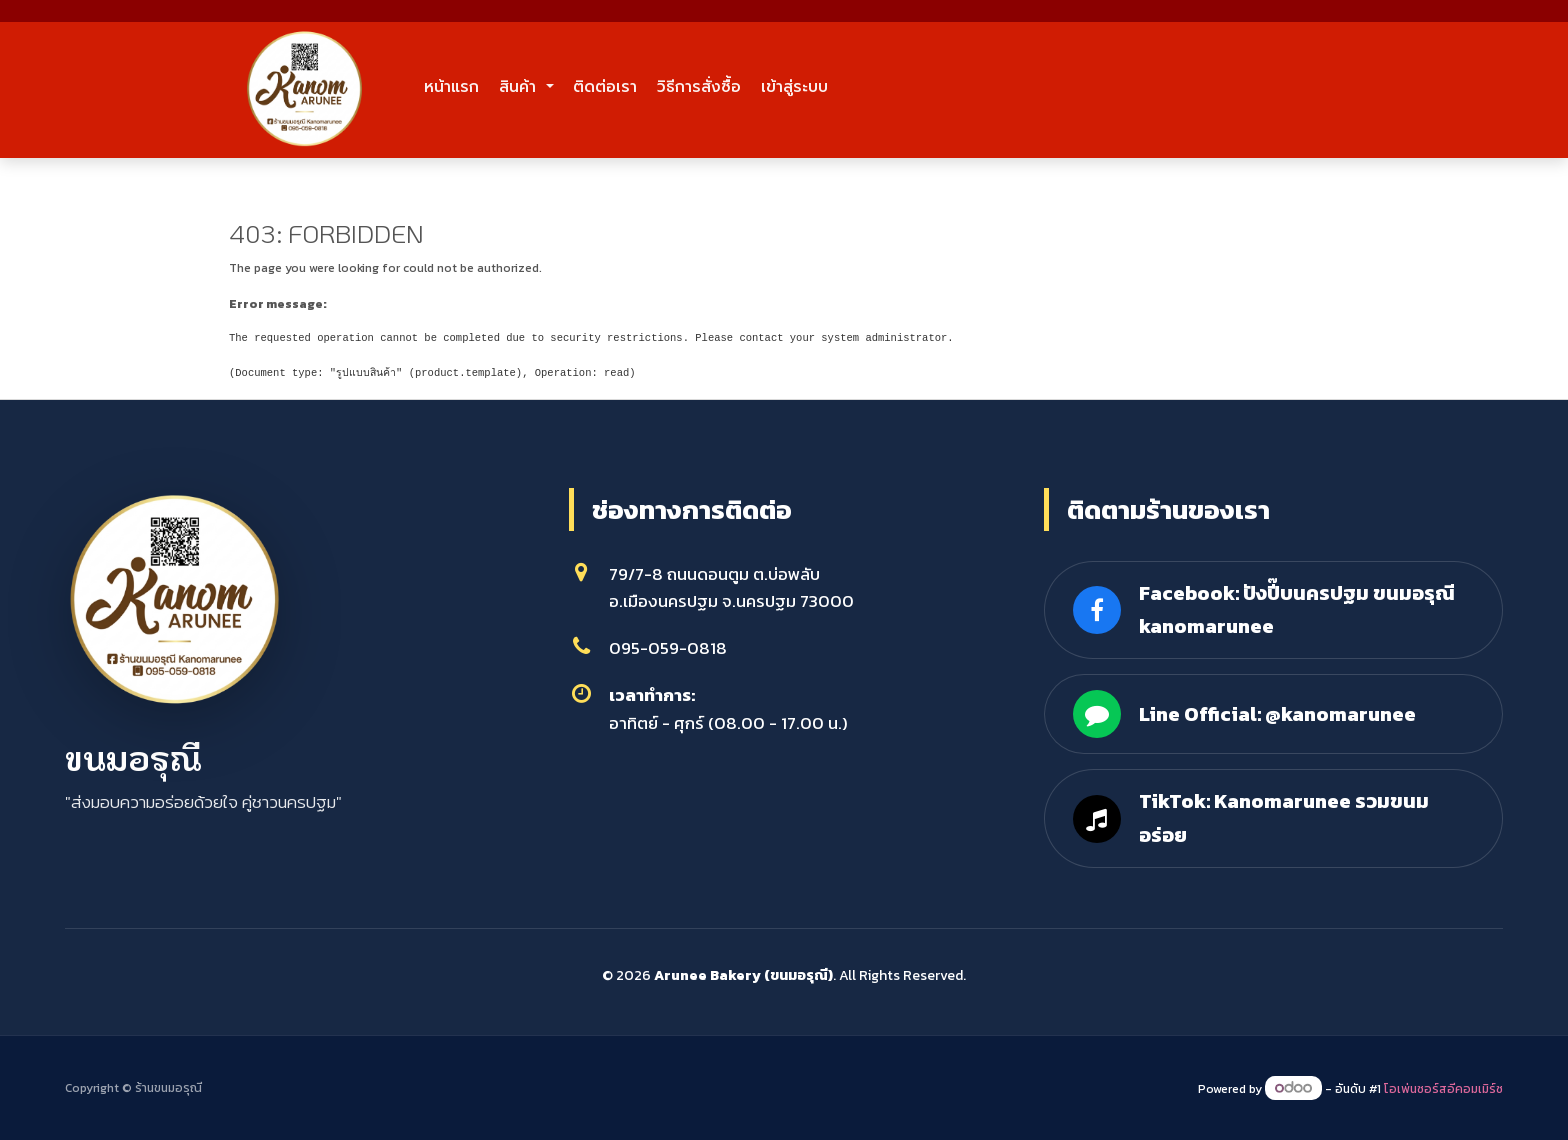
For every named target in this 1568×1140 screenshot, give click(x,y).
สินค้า (584, 87)
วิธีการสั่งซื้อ (859, 87)
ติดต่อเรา (718, 87)
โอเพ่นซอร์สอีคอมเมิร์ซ (1443, 1089)
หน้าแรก (473, 87)
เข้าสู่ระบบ (1002, 87)
